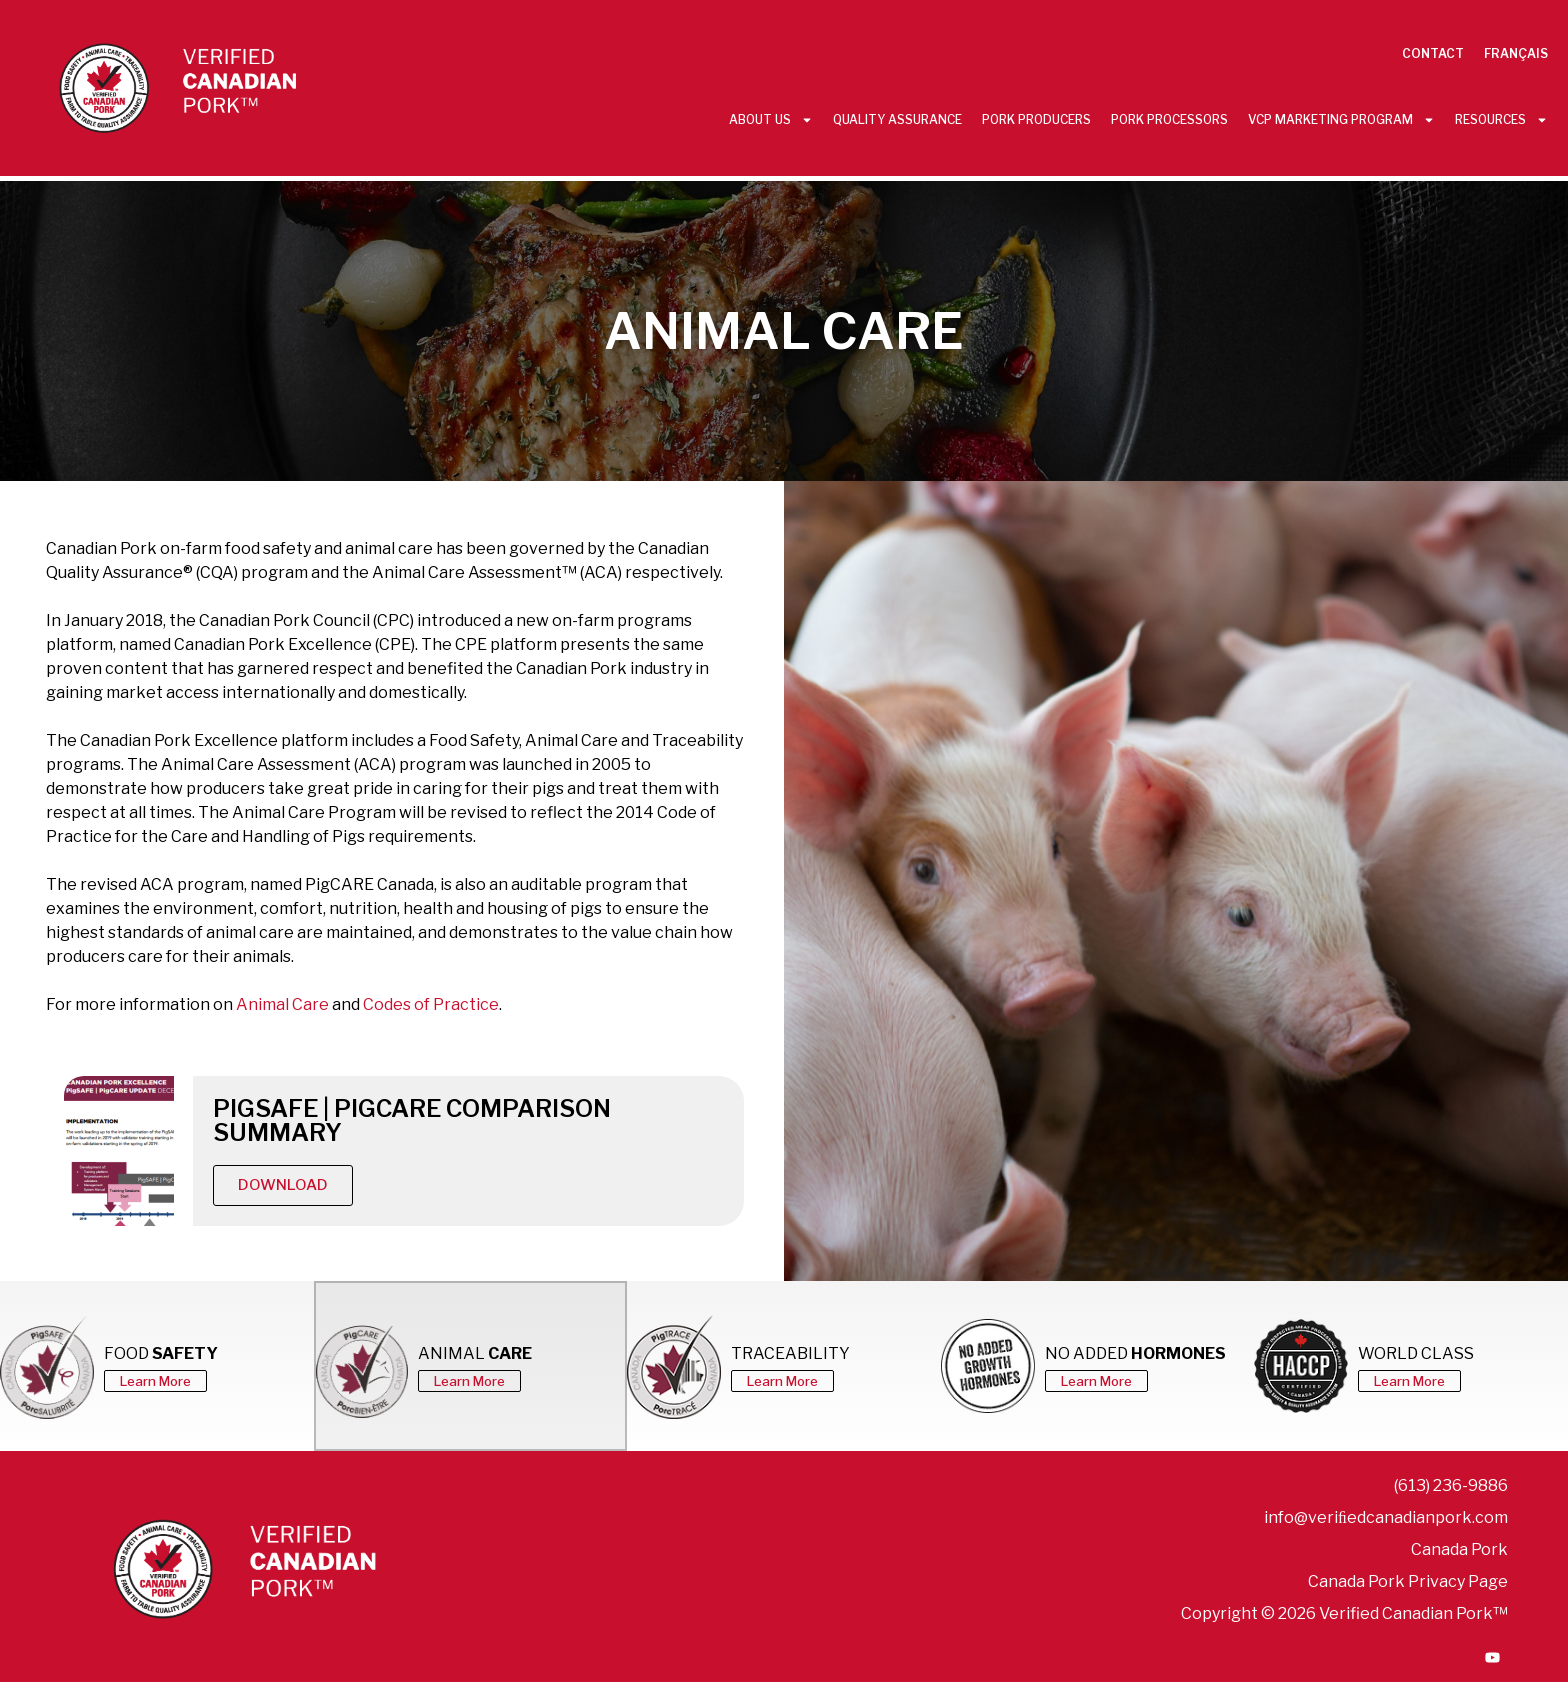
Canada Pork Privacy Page (1408, 1581)
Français (1516, 53)
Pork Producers (1036, 119)
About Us (771, 120)
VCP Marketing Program (1341, 120)
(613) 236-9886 (1451, 1485)
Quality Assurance (897, 119)
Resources (1501, 120)
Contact (1433, 53)
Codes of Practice (431, 1004)
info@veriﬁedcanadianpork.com (1386, 1517)
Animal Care (282, 1004)
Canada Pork (1459, 1549)
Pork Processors (1169, 119)
